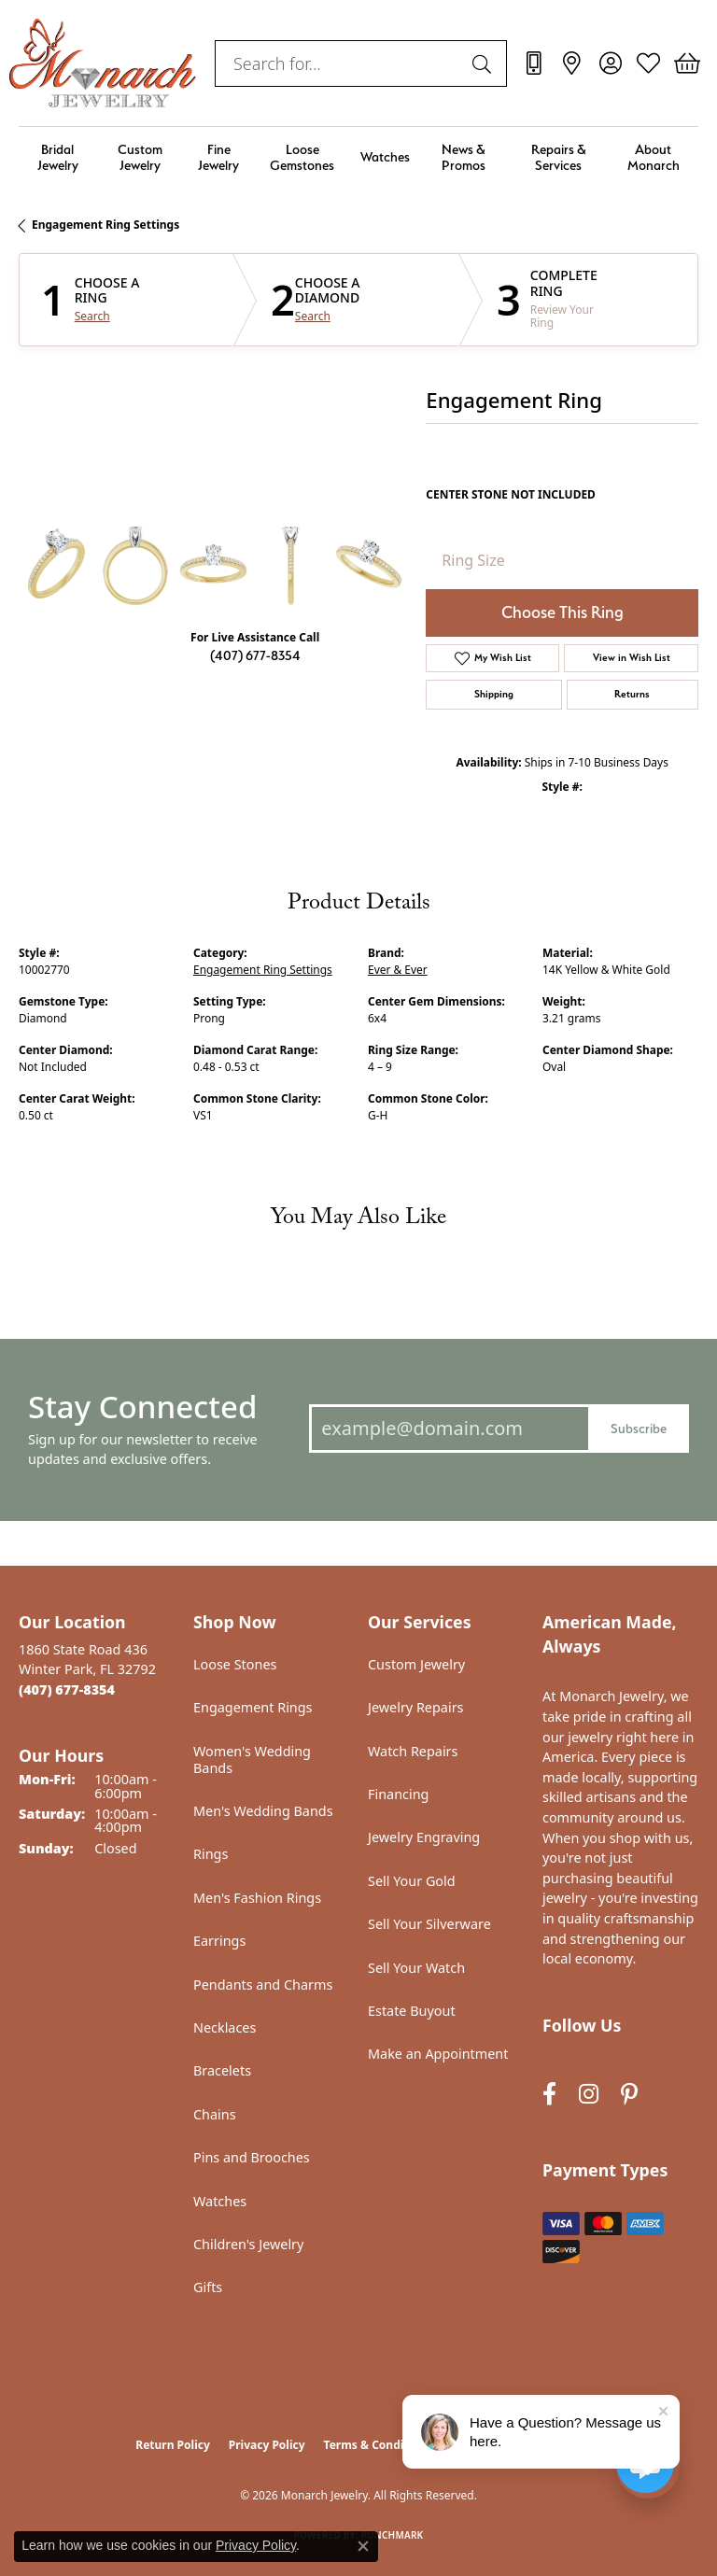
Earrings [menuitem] (219, 1941)
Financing (398, 1794)
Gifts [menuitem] (207, 2287)
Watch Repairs (412, 1751)
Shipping (493, 694)
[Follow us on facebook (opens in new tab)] (549, 2094)
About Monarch (653, 157)
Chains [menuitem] (214, 2114)
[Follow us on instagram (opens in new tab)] (588, 2094)
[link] (533, 63)
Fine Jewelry (218, 157)
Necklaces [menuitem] (224, 2027)
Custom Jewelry (140, 157)
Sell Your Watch (416, 1968)
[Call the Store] (67, 1689)
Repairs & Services (558, 157)
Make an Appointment (438, 2053)
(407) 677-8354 (255, 655)
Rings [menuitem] (210, 1854)
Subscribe (639, 1428)
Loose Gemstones (302, 157)
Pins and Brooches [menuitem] (251, 2157)
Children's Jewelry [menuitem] (248, 2244)
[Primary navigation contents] (358, 157)
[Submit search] (484, 63)
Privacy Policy (267, 2445)
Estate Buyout (412, 2011)
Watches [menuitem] (219, 2201)
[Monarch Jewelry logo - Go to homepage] (102, 63)
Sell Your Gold (412, 1881)
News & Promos (463, 157)
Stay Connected (142, 1407)
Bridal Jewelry (57, 157)
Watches (385, 156)
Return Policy (172, 2445)
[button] (610, 63)
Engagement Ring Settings (105, 224)
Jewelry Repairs (415, 1707)
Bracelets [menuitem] (222, 2070)
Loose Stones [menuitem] (234, 1664)
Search (92, 316)
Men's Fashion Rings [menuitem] (257, 1898)
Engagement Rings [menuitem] (253, 1707)
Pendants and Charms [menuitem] (262, 1984)
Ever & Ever (398, 970)
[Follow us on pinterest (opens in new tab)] (629, 2094)
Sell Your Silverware (429, 1924)
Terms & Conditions (378, 2445)
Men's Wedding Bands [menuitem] (263, 1811)
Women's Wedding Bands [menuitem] (252, 1759)
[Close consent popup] (363, 2546)
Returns (632, 694)
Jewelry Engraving (424, 1837)
